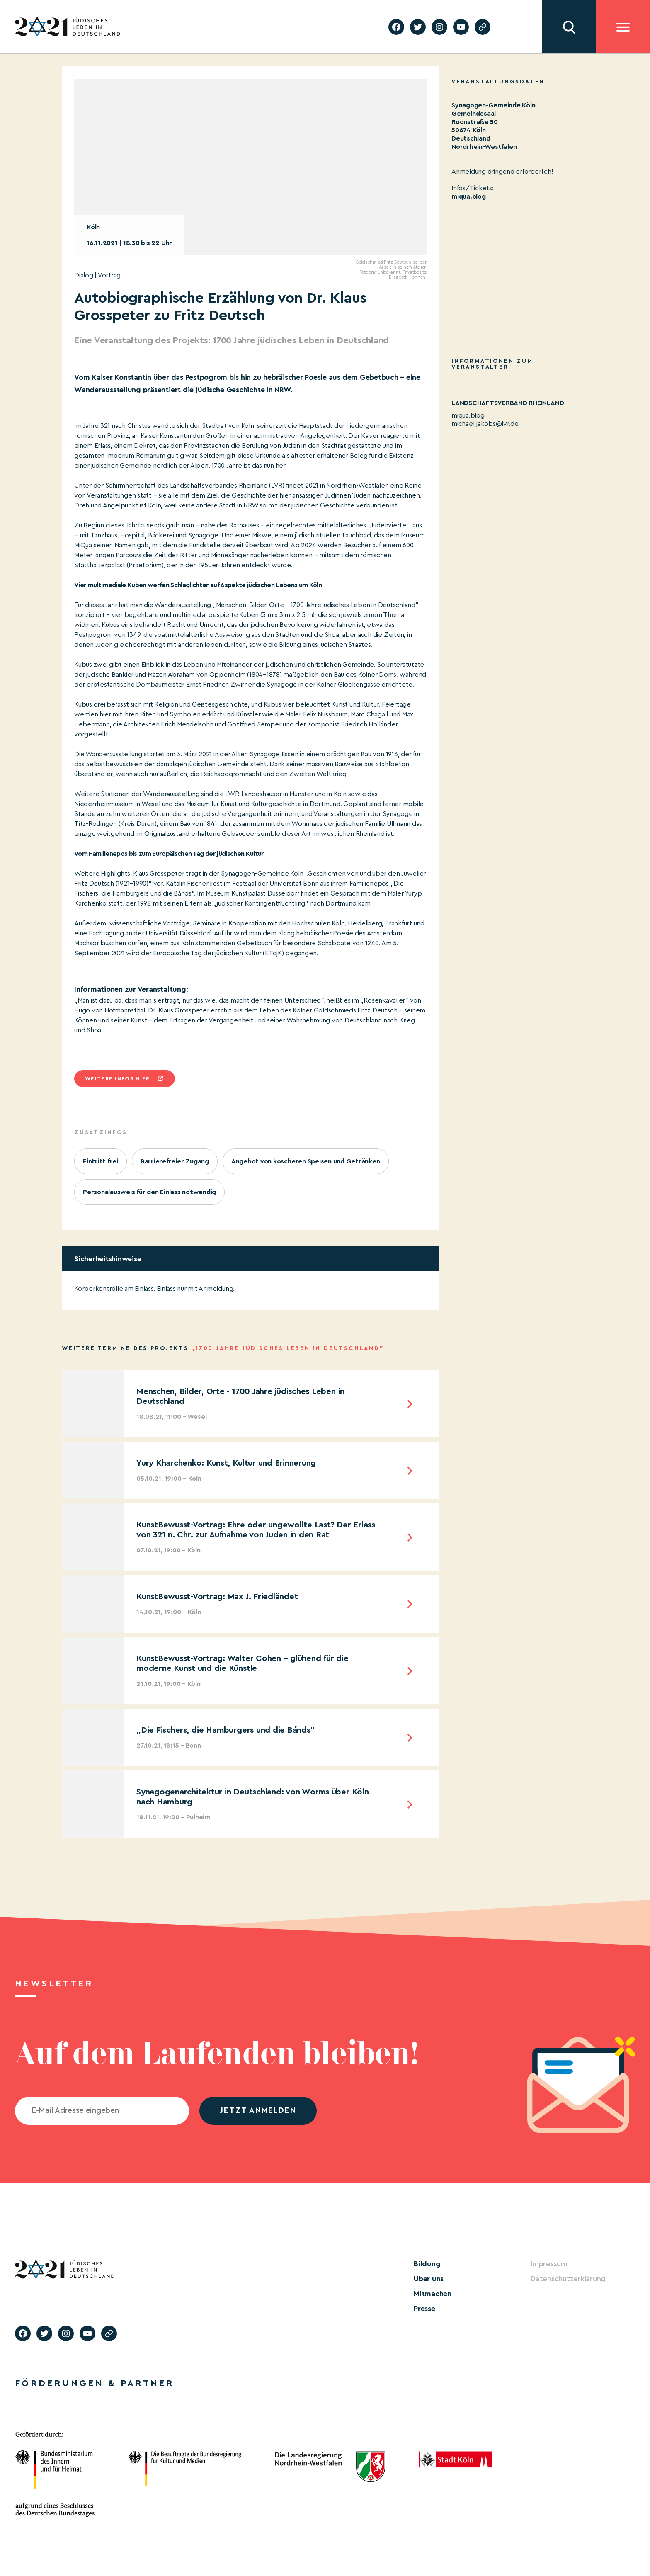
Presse (424, 2308)
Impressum (549, 2264)
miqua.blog (468, 196)
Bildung (427, 2264)
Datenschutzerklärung (568, 2278)
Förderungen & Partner (94, 2383)
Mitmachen (432, 2293)
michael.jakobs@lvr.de (485, 423)
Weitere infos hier (117, 1078)
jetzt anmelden (258, 2111)
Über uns (429, 2278)
